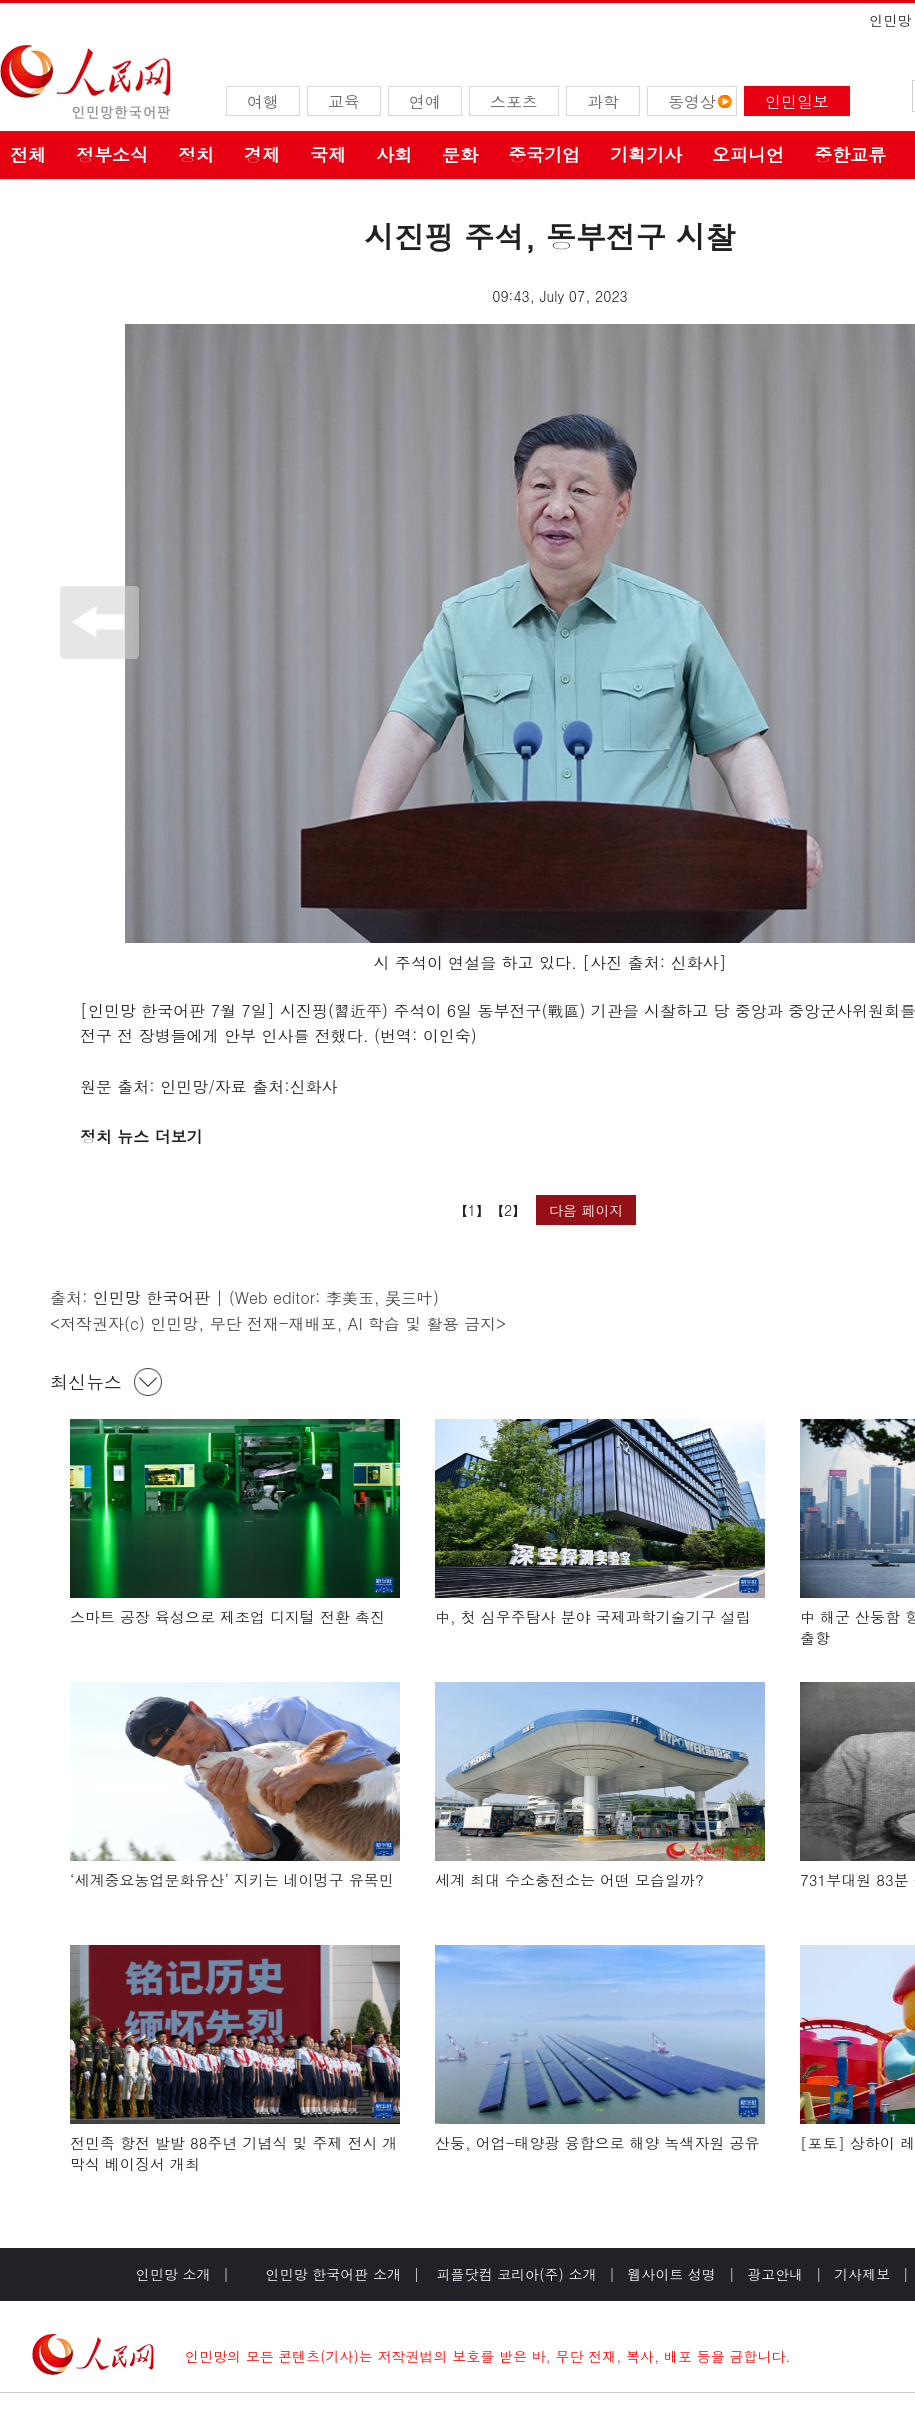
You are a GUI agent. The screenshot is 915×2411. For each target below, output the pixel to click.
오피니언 (748, 154)
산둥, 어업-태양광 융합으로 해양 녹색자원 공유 (597, 2142)
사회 (394, 154)
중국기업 (544, 154)
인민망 (890, 20)
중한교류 (850, 154)
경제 (262, 154)
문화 (460, 154)
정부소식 (112, 154)
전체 (28, 154)
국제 (328, 154)
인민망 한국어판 (151, 1297)
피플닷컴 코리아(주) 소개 (514, 2274)
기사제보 (862, 2274)
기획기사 (646, 154)
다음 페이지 (586, 1210)
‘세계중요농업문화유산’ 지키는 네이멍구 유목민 (232, 1879)
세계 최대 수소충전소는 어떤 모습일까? (569, 1879)
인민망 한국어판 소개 (333, 2274)
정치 (196, 154)
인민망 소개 (173, 2274)
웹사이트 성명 (671, 2274)
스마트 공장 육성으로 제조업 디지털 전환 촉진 (227, 1616)
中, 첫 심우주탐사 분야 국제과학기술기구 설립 (593, 1616)
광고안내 (775, 2274)
